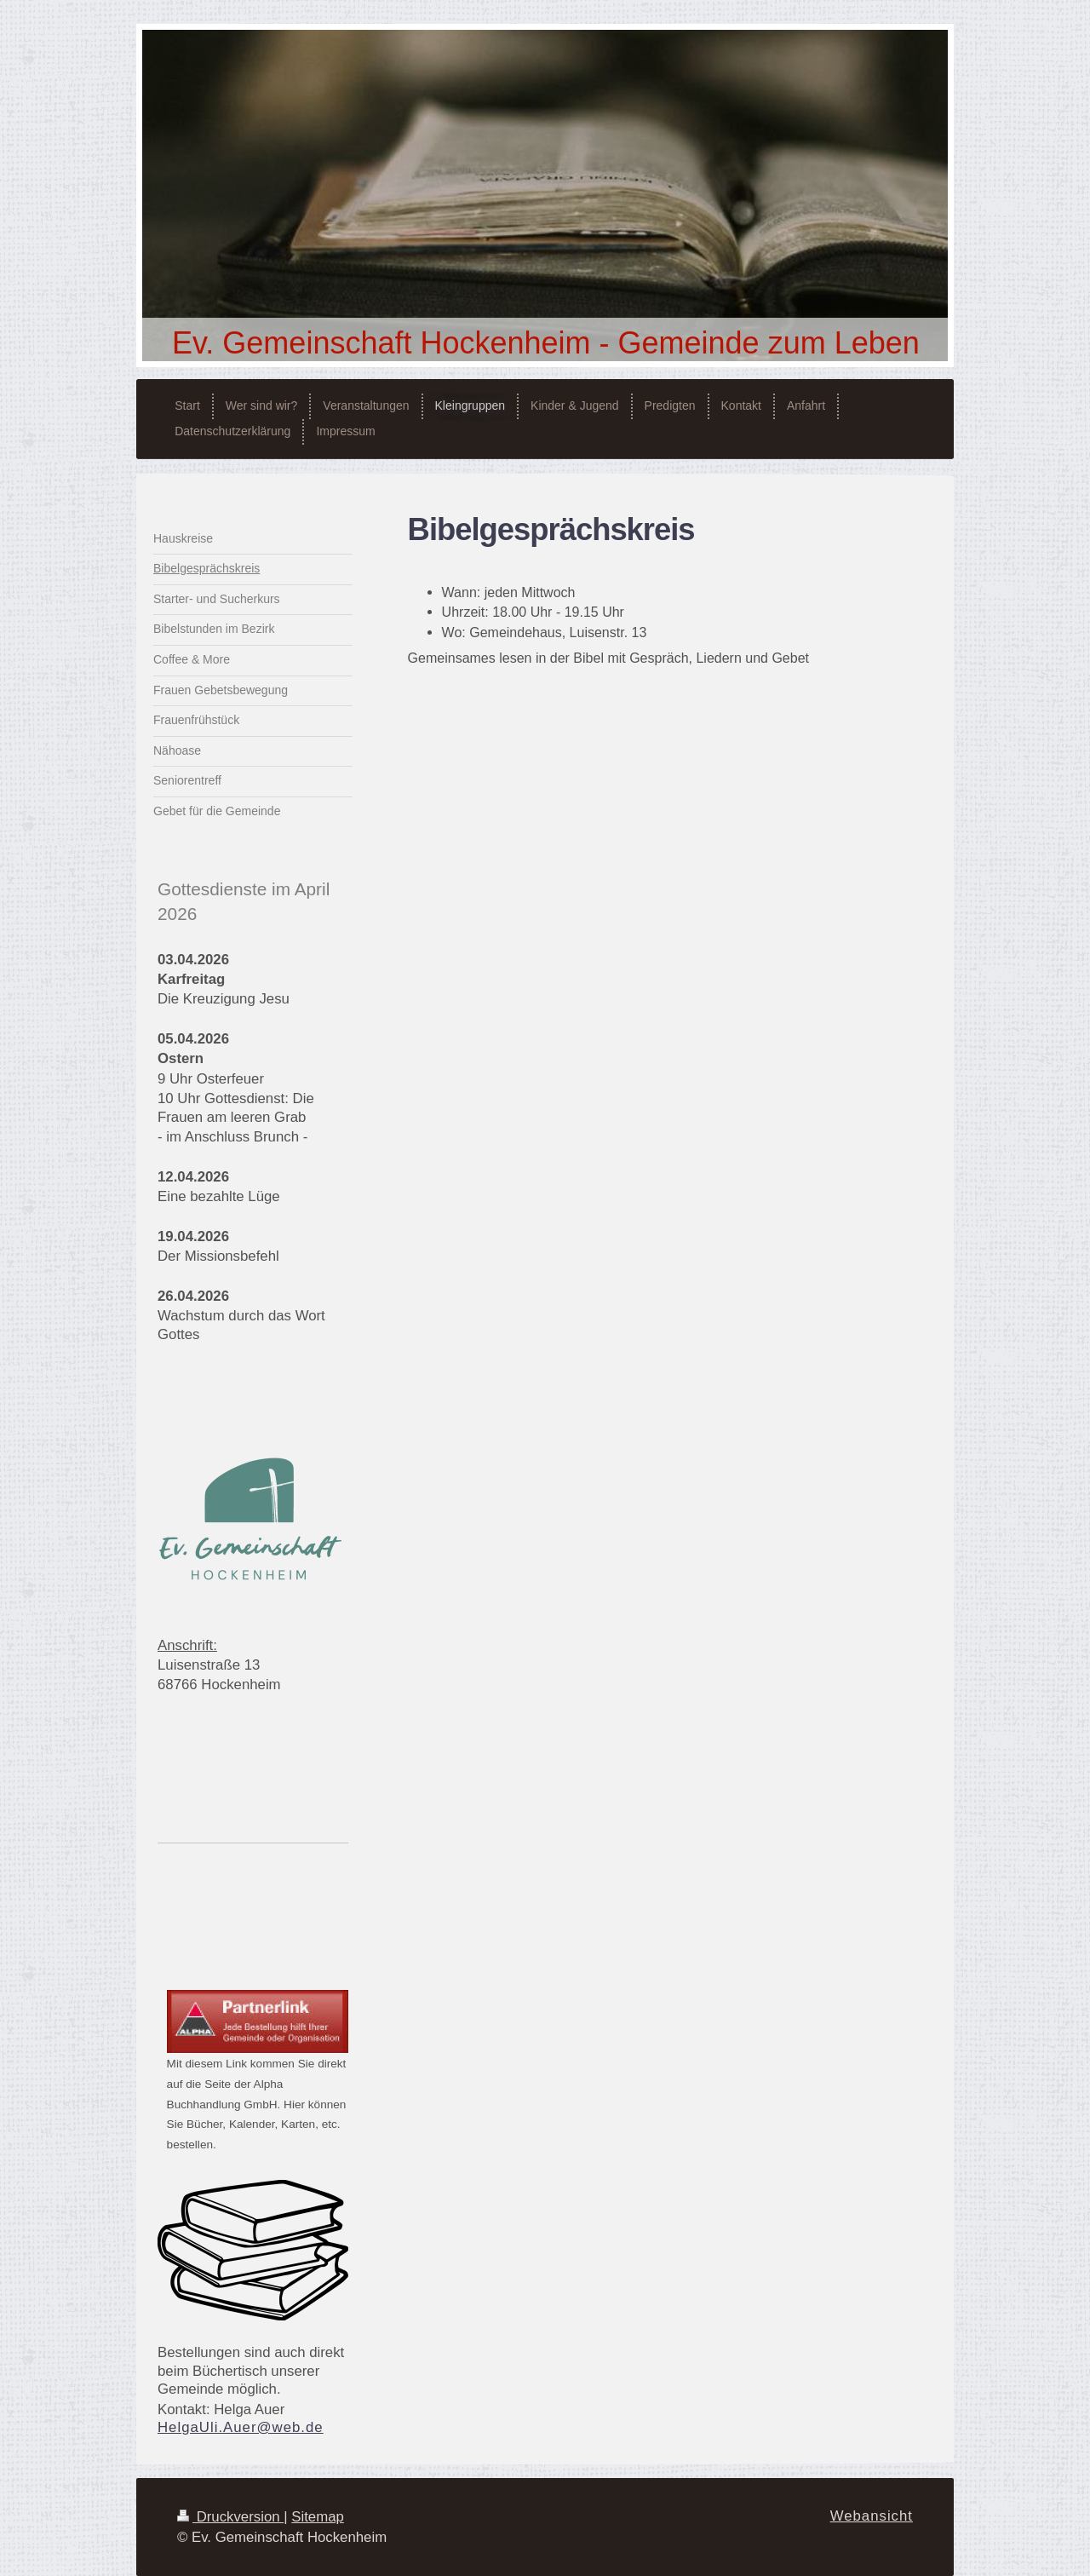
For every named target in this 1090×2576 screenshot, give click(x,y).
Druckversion (230, 2517)
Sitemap (317, 2517)
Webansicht (871, 2516)
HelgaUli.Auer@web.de (241, 2427)
